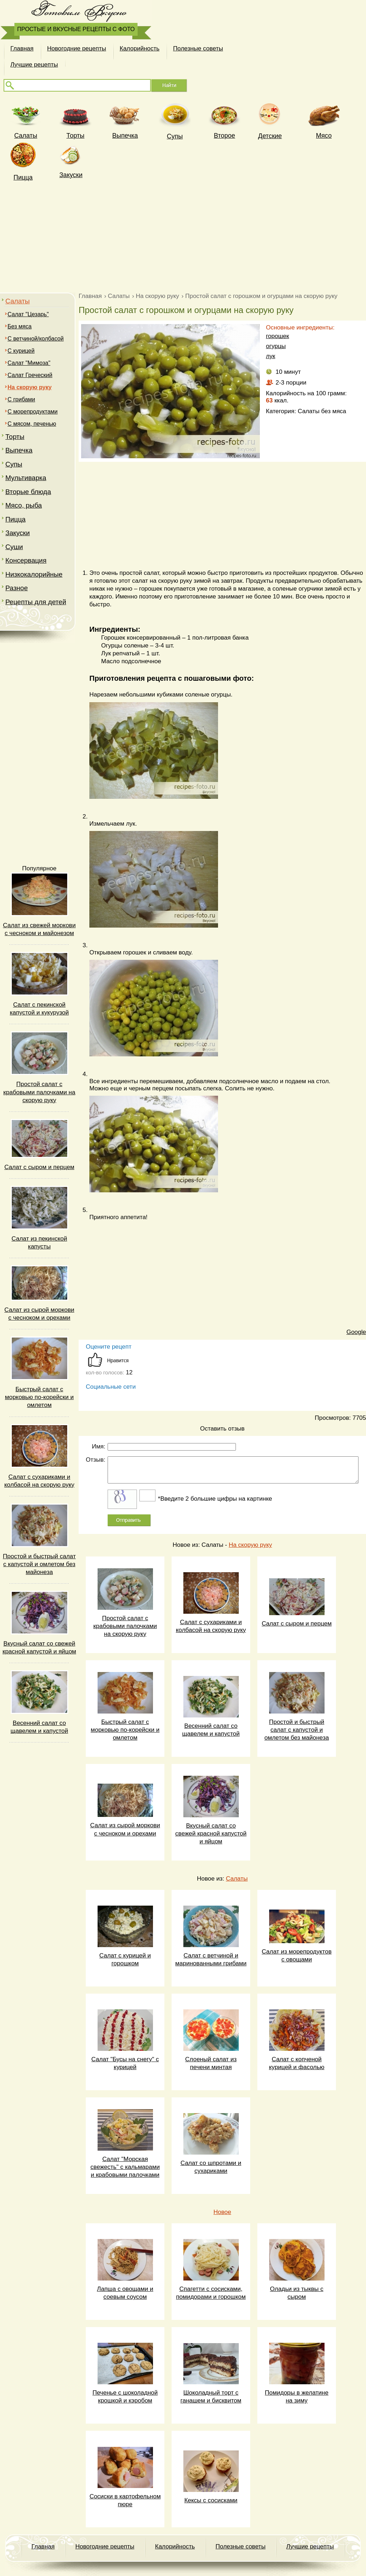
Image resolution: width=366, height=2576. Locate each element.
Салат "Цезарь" (28, 314)
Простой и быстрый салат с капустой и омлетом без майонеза (39, 1564)
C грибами (21, 399)
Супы (175, 136)
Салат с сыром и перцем (39, 1167)
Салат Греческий (30, 375)
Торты (75, 135)
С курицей (21, 351)
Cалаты (25, 135)
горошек (277, 336)
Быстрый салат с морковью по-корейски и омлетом (39, 1397)
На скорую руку (250, 1544)
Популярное (39, 868)
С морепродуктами (33, 412)
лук (270, 356)
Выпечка (125, 135)
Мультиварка (25, 478)
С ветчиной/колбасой (36, 339)
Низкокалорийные (34, 574)
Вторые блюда (28, 491)
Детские (270, 136)
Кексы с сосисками (211, 2500)
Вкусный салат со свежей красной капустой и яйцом (210, 1833)
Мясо (324, 135)
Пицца (23, 177)
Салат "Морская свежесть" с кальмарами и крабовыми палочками (125, 2167)
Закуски (71, 175)
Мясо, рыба (23, 505)
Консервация (25, 560)
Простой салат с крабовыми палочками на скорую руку (39, 1092)
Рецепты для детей (35, 602)
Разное (16, 588)
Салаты (17, 301)
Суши (14, 547)
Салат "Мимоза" (29, 363)
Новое (222, 2212)
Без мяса (19, 326)
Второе (224, 135)
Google (356, 1332)
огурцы (276, 346)
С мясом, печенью (32, 424)
